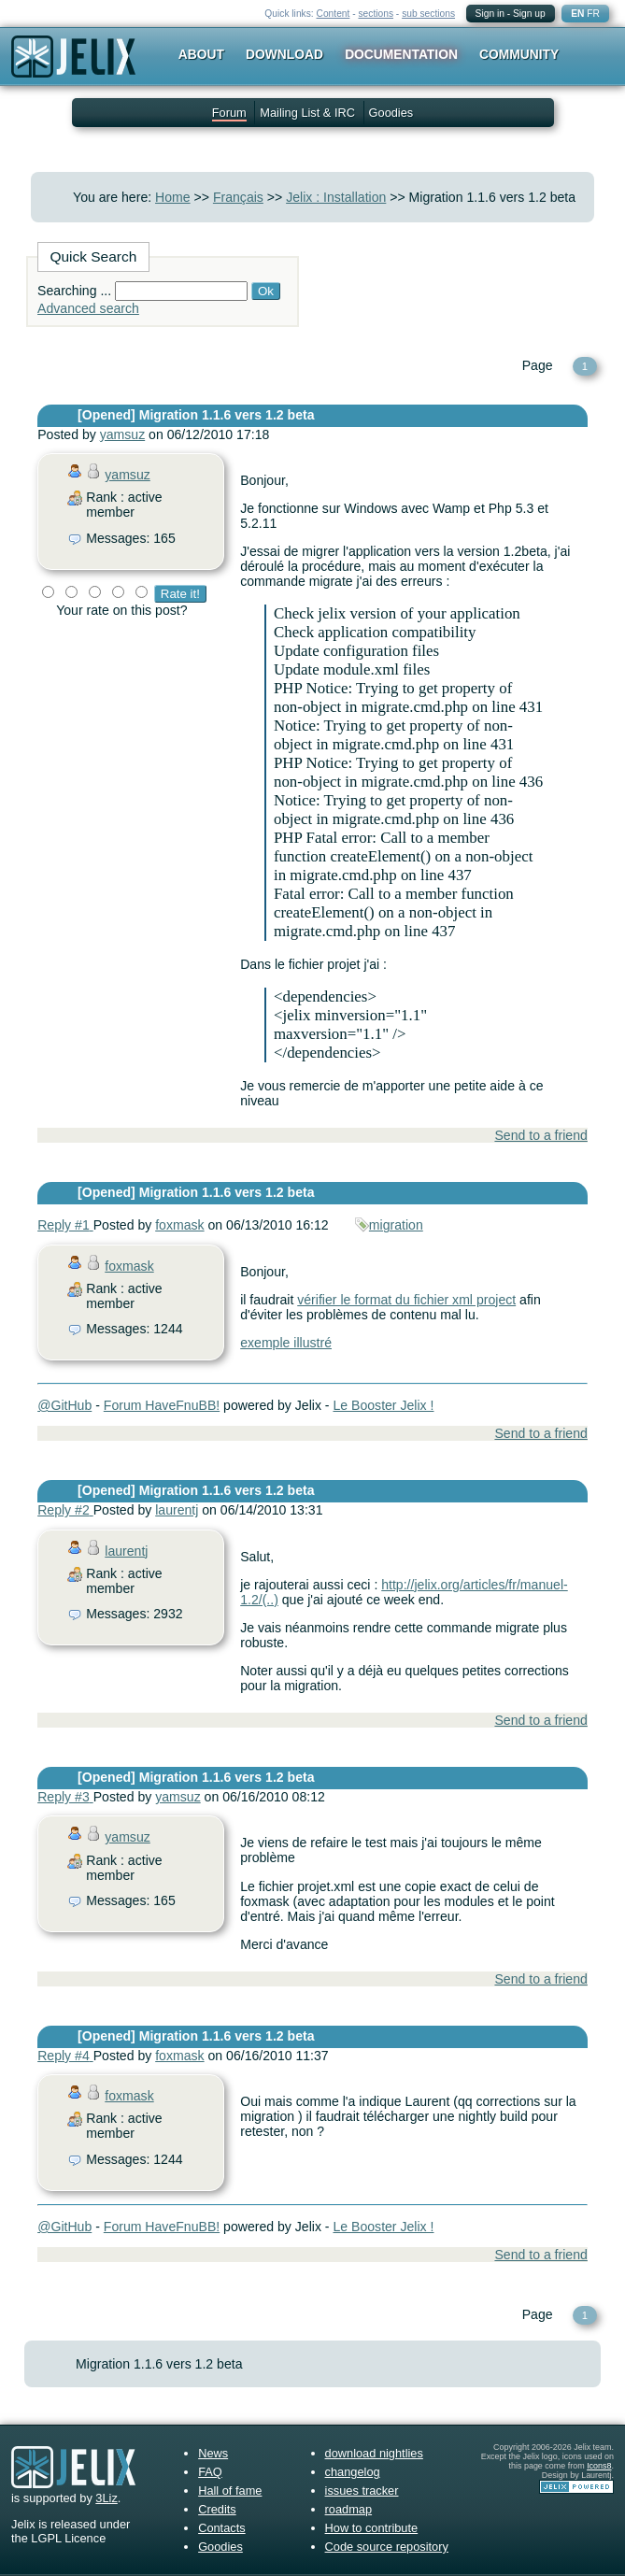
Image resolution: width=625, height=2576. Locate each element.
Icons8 (599, 2465)
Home (173, 197)
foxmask (179, 1224)
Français (238, 197)
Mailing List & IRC (307, 113)
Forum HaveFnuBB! (162, 1405)
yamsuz (123, 434)
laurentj (176, 1509)
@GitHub (64, 1405)
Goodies (391, 113)
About (201, 54)
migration (396, 1224)
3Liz (106, 2498)
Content (333, 13)
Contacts (222, 2528)
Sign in (490, 13)
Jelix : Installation (336, 197)
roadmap (349, 2509)
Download (284, 54)
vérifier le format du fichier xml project (406, 1299)
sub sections (428, 13)
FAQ (210, 2472)
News (213, 2453)
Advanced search (88, 308)
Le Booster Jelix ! (383, 1405)
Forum (229, 113)
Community (519, 54)
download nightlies (374, 2453)
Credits (217, 2509)
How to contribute (372, 2528)
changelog (352, 2472)
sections (375, 13)
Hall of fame (230, 2490)
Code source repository (386, 2547)
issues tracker (362, 2490)
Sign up (529, 13)
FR (593, 13)
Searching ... (74, 290)
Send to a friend (540, 1135)
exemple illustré (286, 1342)
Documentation (401, 54)
